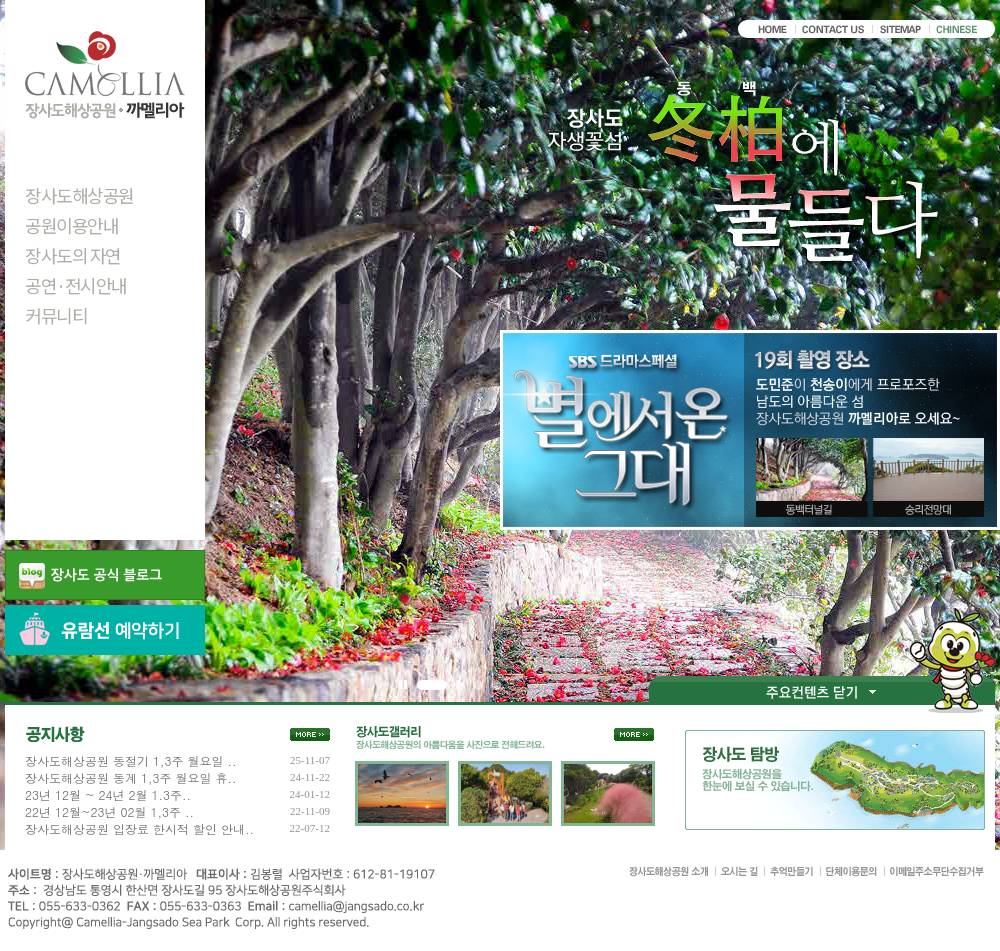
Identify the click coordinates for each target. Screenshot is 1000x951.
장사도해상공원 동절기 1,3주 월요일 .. (131, 761)
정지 (404, 685)
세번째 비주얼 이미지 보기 (478, 685)
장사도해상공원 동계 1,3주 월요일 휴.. (131, 778)
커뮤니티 (56, 315)
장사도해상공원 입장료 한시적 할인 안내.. (139, 829)
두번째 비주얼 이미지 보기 (460, 685)
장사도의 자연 (73, 255)
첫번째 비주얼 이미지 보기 (432, 685)
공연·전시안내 (76, 285)
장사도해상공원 (79, 195)
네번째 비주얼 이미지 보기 (496, 685)
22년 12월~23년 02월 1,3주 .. (109, 812)
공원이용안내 (71, 225)
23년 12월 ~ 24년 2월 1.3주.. (108, 795)
